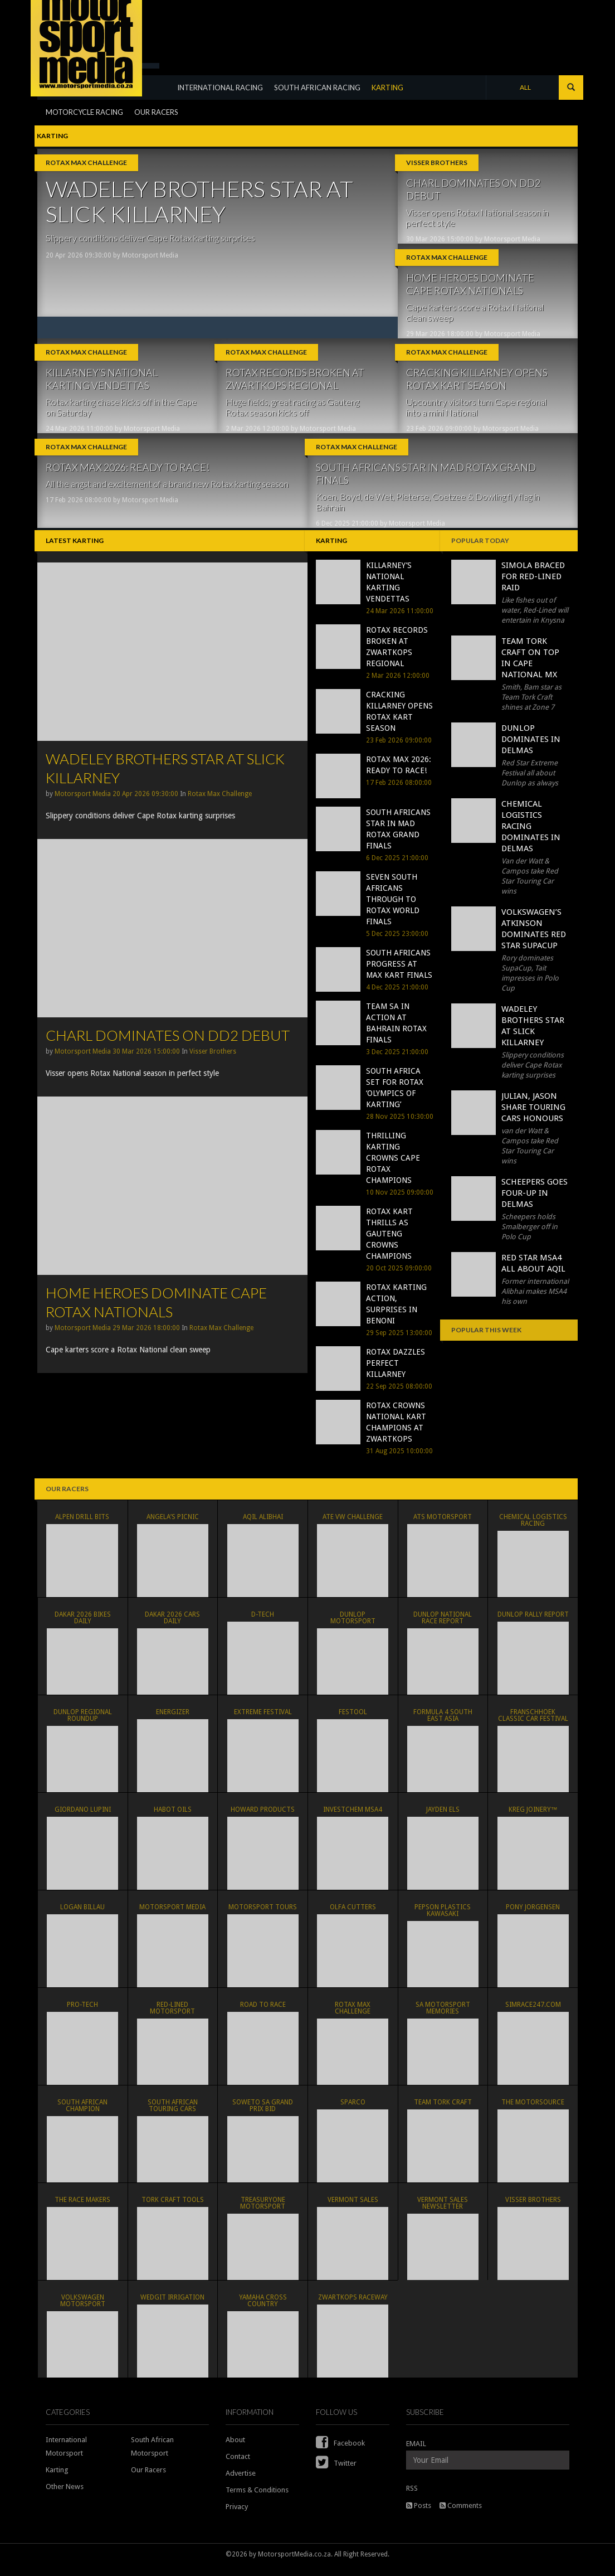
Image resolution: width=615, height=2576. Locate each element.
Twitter (336, 2474)
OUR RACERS (156, 137)
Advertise (241, 2484)
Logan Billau (82, 1916)
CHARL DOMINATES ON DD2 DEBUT (473, 189)
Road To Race (263, 2013)
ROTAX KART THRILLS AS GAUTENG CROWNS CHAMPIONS (389, 1245)
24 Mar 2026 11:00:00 (79, 434)
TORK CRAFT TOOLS (172, 2208)
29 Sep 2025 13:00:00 (399, 1344)
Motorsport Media (150, 255)
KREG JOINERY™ (533, 1818)
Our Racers (148, 2481)
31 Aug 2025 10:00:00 (399, 1462)
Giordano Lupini (83, 1818)
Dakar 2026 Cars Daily (172, 1626)
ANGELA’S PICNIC (173, 1525)
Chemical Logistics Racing (533, 1529)
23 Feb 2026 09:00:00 (439, 434)
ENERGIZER (172, 1721)
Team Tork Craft (443, 2111)
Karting (57, 2481)
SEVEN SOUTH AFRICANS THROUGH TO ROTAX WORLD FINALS (392, 910)
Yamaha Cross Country (263, 2309)
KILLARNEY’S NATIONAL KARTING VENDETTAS (102, 384)
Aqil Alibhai (263, 1525)
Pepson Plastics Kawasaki (442, 1919)
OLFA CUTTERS (353, 1916)
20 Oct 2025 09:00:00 (399, 1279)
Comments (461, 2516)
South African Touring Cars (173, 2114)
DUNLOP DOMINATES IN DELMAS (530, 750)
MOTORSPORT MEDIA (172, 1916)
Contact (238, 2467)
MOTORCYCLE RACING (84, 137)
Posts (418, 2516)
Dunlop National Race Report (442, 1626)
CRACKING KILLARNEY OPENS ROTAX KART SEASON (477, 384)
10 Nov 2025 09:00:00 (399, 1203)
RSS (412, 2499)
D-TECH (262, 1623)
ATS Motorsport (442, 1525)
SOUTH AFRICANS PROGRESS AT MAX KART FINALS (399, 975)
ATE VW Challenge (353, 1525)
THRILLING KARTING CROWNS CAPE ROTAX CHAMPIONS (393, 1169)
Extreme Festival (263, 1721)
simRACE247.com (533, 2013)
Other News (65, 2497)
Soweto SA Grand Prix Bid (262, 2114)
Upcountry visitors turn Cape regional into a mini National (476, 412)
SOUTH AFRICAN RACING (324, 112)
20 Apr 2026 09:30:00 (78, 255)
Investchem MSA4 (352, 1818)
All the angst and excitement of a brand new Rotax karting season (167, 492)
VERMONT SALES (353, 2208)
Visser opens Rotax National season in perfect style (477, 217)
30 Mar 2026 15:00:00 (440, 239)
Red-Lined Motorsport (172, 2017)
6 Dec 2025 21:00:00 (347, 532)
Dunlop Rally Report (533, 1623)
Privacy (237, 2518)
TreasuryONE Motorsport (262, 2212)
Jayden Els (443, 1818)
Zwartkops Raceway (353, 2306)
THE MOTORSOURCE (532, 2111)
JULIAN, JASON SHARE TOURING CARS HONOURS (533, 1118)
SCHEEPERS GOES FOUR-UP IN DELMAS (534, 1204)
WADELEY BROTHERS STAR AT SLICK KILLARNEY (199, 202)
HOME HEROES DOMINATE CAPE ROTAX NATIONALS (470, 286)
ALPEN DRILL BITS (82, 1525)
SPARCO (352, 2111)
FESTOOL (353, 1721)
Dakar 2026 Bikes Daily (83, 1626)
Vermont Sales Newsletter (442, 2212)
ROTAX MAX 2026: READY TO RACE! (127, 475)
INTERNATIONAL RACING (227, 112)
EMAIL (416, 2455)
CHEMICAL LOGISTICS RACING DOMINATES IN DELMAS (530, 837)
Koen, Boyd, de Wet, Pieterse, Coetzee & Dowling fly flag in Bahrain (428, 510)
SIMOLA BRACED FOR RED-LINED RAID (533, 587)
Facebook (340, 2454)
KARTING (395, 112)
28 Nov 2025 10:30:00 (399, 1128)
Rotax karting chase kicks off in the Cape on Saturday (121, 412)
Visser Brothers (436, 162)
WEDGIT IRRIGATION (172, 2306)
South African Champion (82, 2114)
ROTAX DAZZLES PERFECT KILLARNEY (395, 1374)
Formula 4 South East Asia (442, 1724)
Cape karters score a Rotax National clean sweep (475, 315)
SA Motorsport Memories (443, 2017)
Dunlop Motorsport (352, 1623)
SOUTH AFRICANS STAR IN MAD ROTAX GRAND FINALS (426, 481)
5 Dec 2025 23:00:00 (397, 945)
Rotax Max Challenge (86, 162)
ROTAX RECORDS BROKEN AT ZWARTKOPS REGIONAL (295, 384)
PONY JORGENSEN (533, 1916)
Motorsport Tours (262, 1916)
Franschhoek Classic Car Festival (533, 1724)
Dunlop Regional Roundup (82, 1724)
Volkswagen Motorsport (82, 2309)
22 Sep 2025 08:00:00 (399, 1397)
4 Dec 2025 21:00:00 (397, 998)
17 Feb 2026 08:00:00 (78, 508)
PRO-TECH (82, 2013)
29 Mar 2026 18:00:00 (440, 337)
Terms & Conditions (257, 2501)
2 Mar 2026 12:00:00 (257, 434)
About (235, 2451)
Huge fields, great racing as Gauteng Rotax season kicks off (292, 412)
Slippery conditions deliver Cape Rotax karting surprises (150, 237)
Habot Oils (173, 1818)
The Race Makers (82, 2208)
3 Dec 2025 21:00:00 (397, 1063)
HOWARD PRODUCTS (263, 1818)
